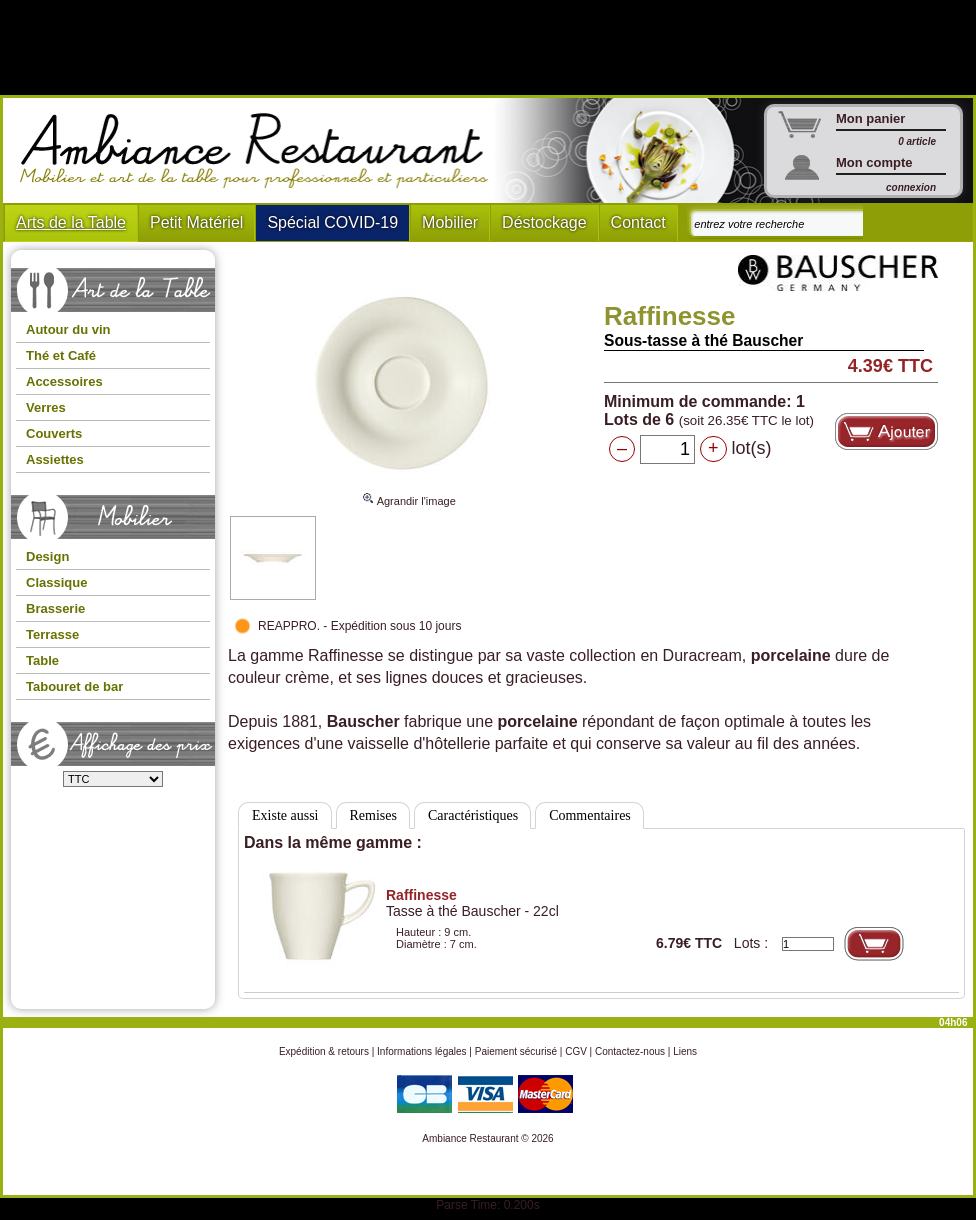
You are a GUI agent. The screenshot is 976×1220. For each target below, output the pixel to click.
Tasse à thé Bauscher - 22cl (472, 903)
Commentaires (590, 815)
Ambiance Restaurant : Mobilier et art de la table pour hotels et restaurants (261, 151)
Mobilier (450, 222)
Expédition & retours (324, 1051)
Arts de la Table (71, 222)
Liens (685, 1051)
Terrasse (52, 634)
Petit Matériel (196, 222)
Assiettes (55, 459)
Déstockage (544, 222)
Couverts (54, 433)
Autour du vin (68, 329)
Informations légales (422, 1051)
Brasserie (55, 608)
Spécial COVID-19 (332, 222)
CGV (576, 1051)
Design (47, 556)
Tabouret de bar (74, 686)
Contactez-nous (630, 1051)
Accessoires (64, 381)
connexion (911, 187)
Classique (56, 582)
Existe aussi (285, 815)
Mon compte (874, 162)
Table (42, 660)
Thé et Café (61, 355)
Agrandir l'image (409, 492)
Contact (638, 222)
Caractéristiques (473, 815)
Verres (46, 407)
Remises (373, 815)
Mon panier (870, 118)
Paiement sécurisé (516, 1051)
